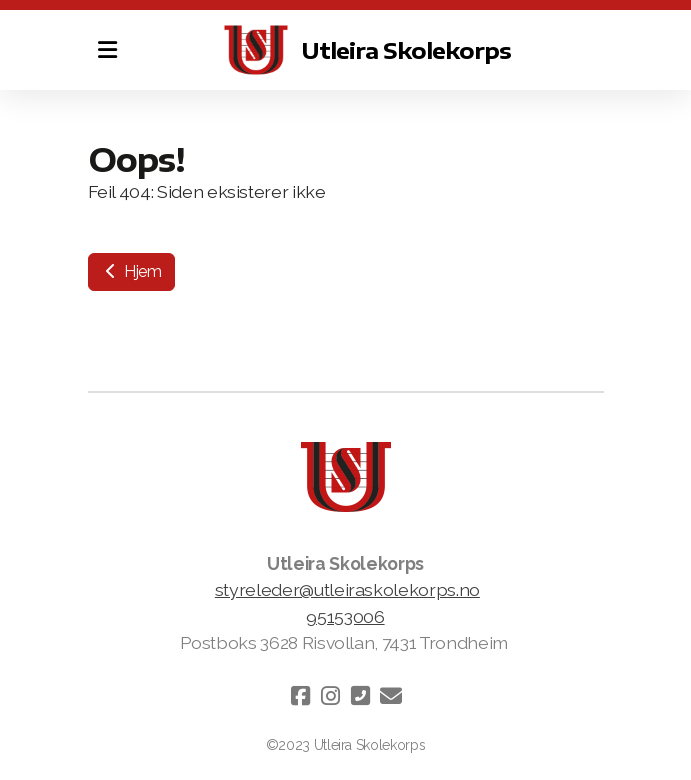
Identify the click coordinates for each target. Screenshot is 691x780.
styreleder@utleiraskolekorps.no (347, 589)
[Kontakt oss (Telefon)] (361, 696)
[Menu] (108, 50)
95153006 (345, 616)
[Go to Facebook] (301, 696)
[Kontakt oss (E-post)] (391, 696)
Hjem (131, 271)
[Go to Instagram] (331, 696)
